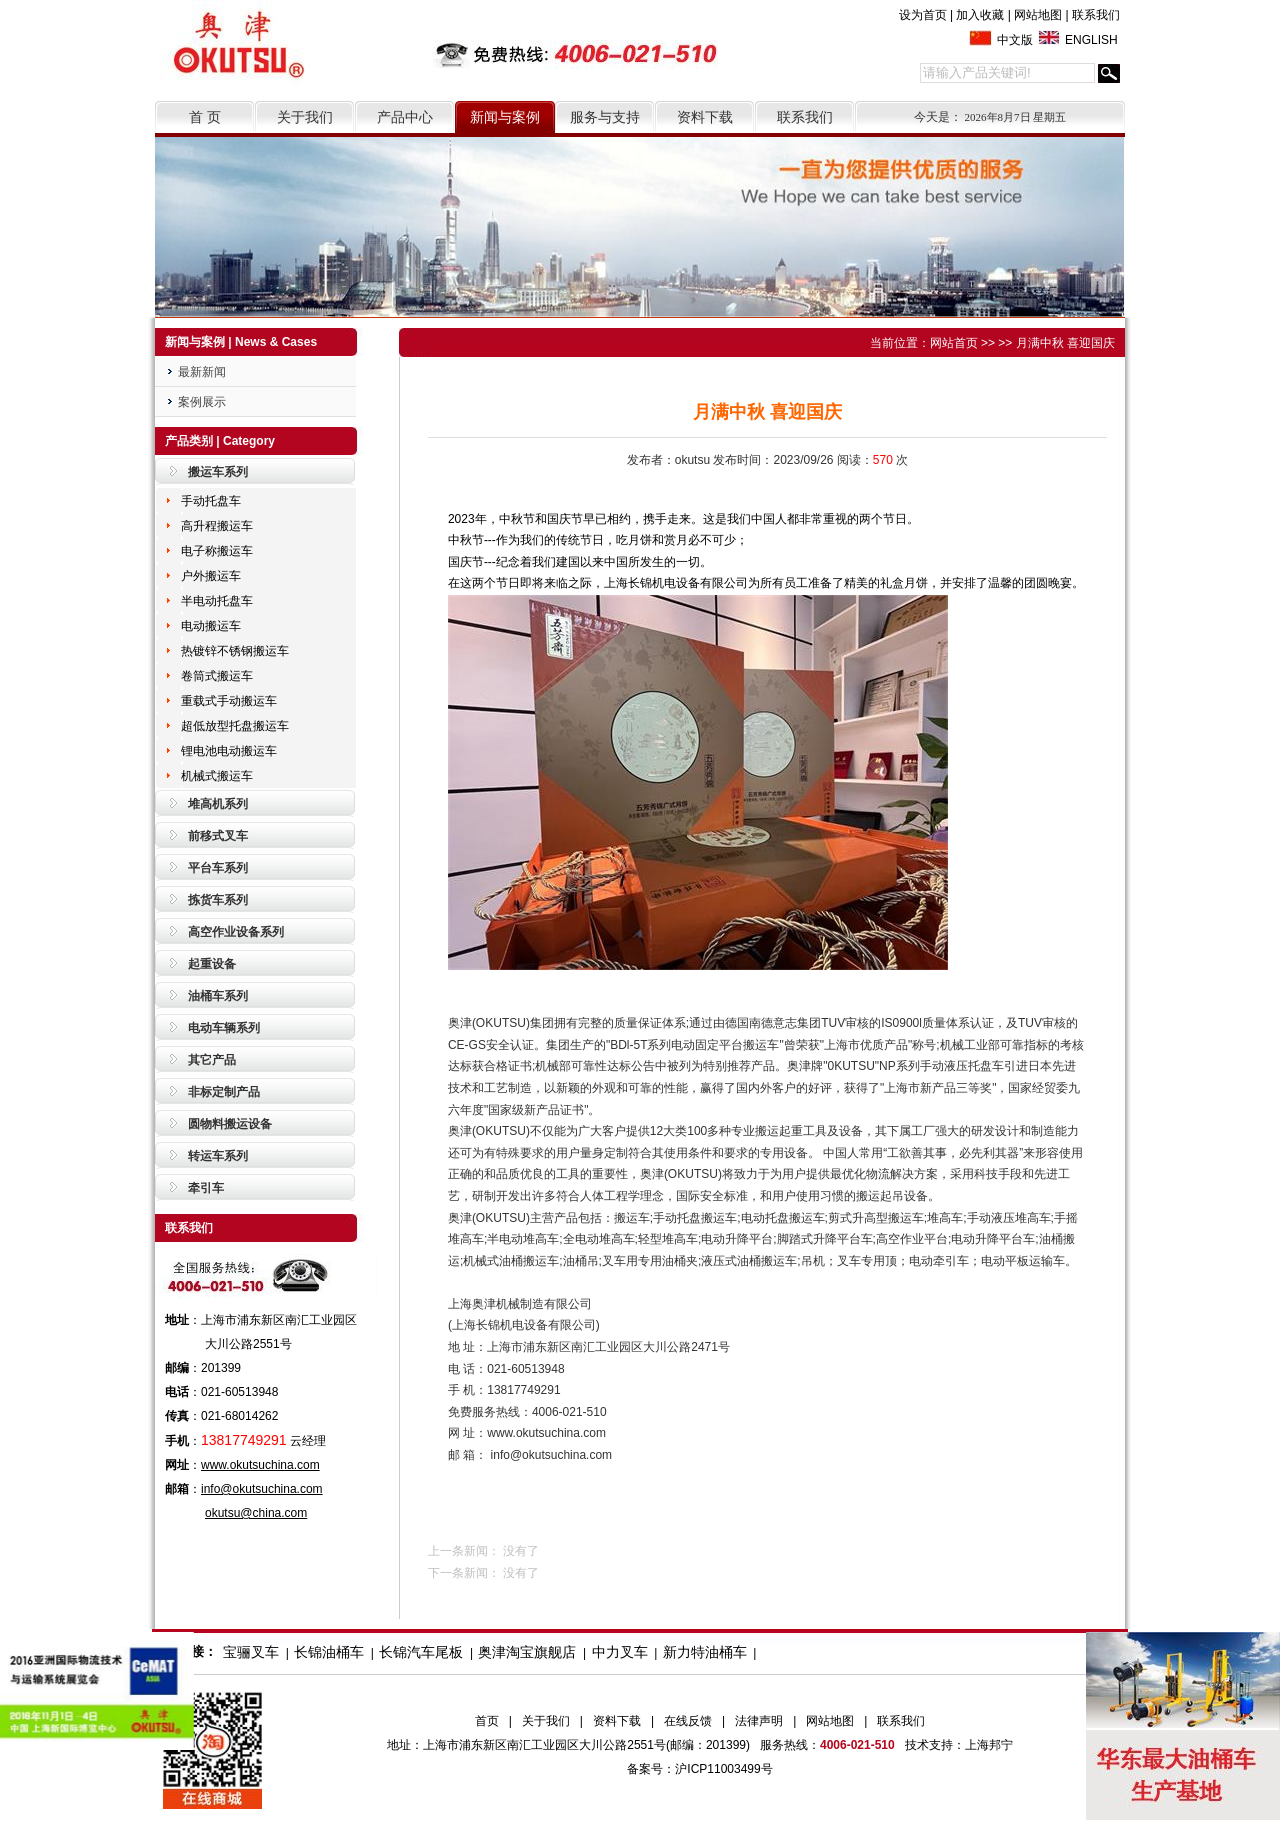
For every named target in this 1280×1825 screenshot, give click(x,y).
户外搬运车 (211, 576)
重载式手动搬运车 (229, 701)
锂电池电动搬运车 (229, 751)
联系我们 (1096, 15)
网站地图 (1038, 15)
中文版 (1015, 40)
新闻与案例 (505, 117)
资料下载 (705, 117)
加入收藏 (980, 15)
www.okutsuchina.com (260, 1465)
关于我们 (305, 117)
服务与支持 (605, 117)
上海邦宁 (989, 1745)
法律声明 (759, 1721)
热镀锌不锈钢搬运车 (235, 651)
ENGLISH (1091, 40)
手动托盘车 (211, 501)
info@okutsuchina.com (262, 1489)
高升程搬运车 (217, 526)
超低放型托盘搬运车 (235, 726)
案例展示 (202, 402)
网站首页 (954, 343)
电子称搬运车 (217, 551)
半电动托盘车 (217, 601)
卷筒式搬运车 (217, 676)
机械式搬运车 (217, 776)
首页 (487, 1721)
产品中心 (405, 117)
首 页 (205, 117)
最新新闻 (202, 372)
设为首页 (923, 15)
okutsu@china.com (256, 1513)
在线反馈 (688, 1721)
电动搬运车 (211, 626)
